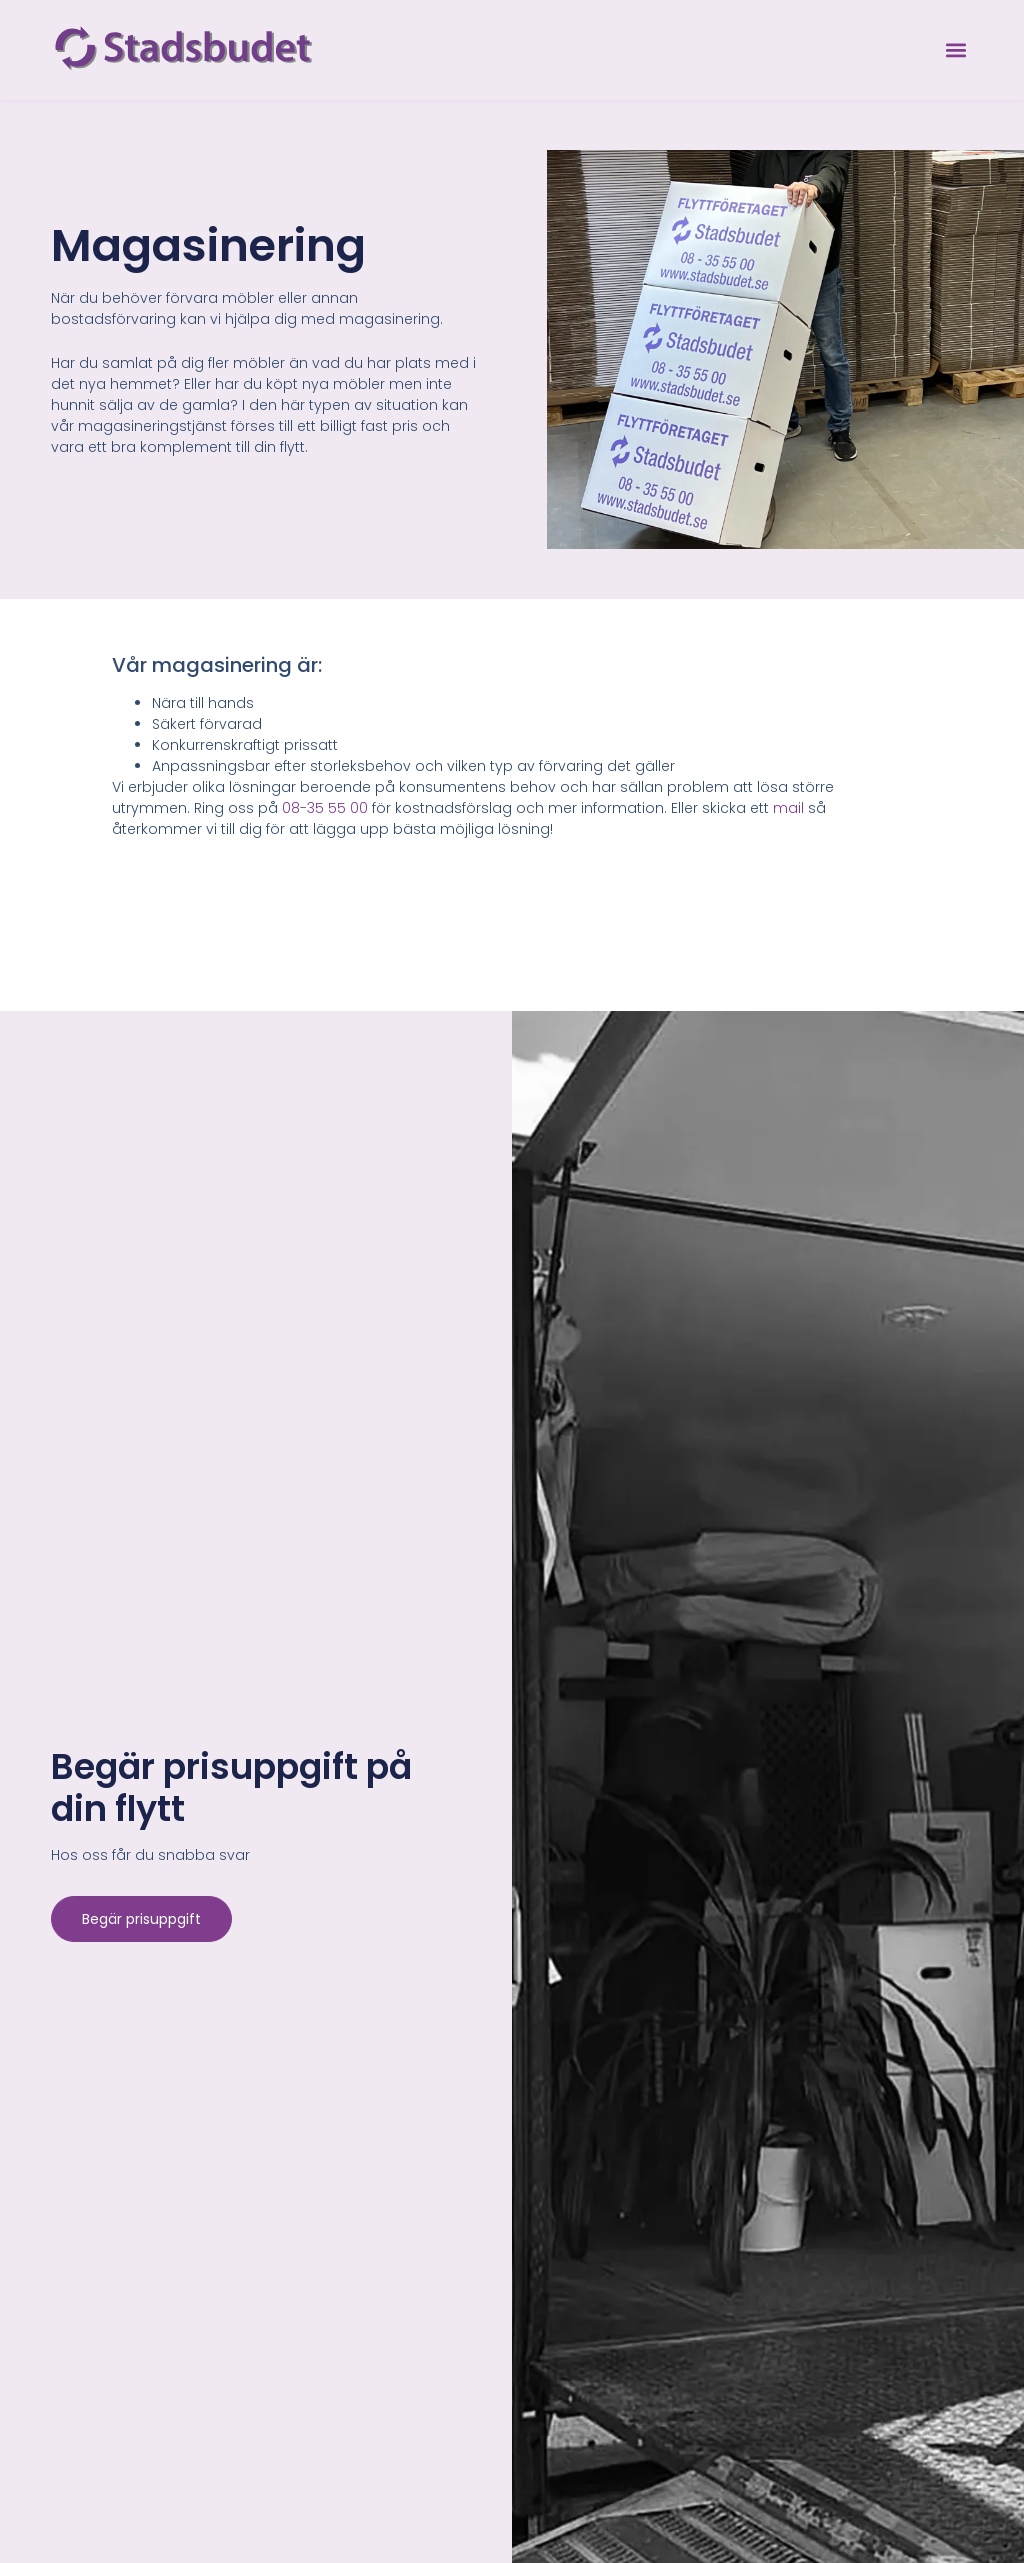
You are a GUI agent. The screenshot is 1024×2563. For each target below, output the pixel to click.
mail (788, 808)
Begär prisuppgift (141, 1919)
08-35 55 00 (325, 808)
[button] (956, 50)
